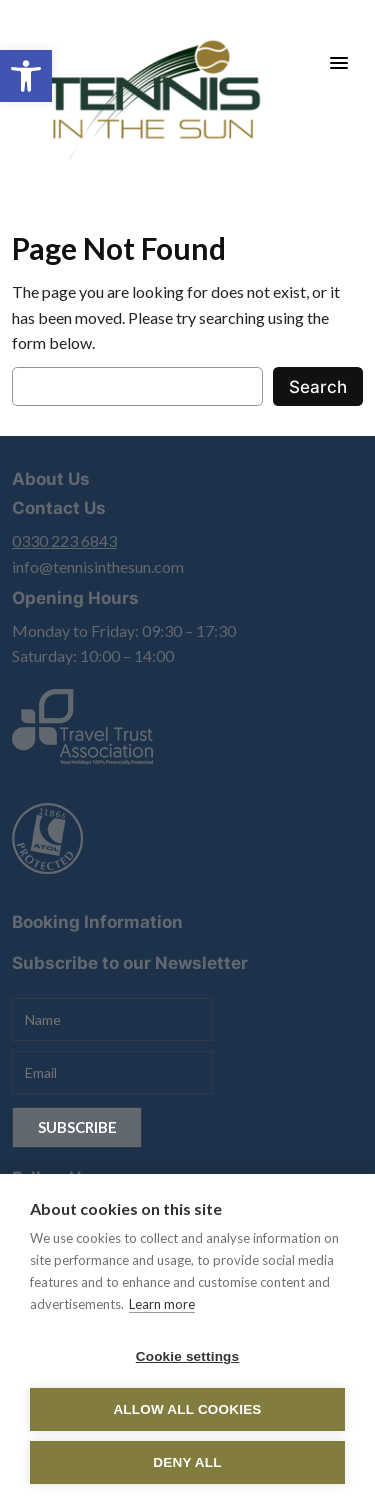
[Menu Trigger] (338, 62)
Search (318, 387)
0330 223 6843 (64, 540)
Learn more (162, 1304)
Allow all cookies (187, 1409)
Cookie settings (188, 1356)
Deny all (187, 1462)
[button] (26, 76)
